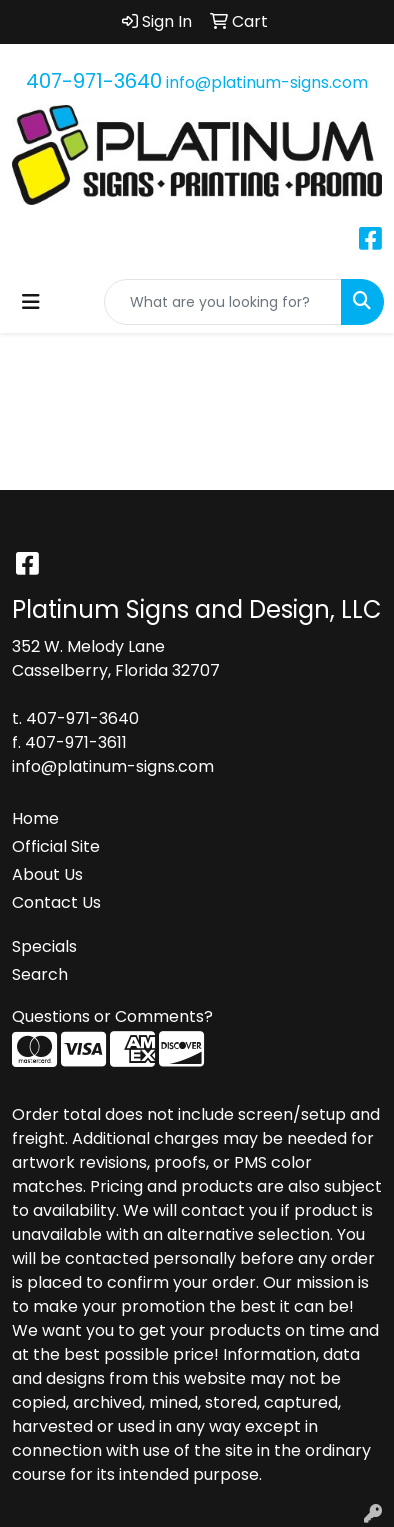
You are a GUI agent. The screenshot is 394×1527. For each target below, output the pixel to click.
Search (40, 974)
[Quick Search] (223, 302)
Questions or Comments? (112, 1016)
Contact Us (56, 902)
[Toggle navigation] (31, 302)
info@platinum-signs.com (267, 82)
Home (35, 818)
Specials (44, 946)
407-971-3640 (94, 81)
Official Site (56, 846)
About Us (47, 874)
